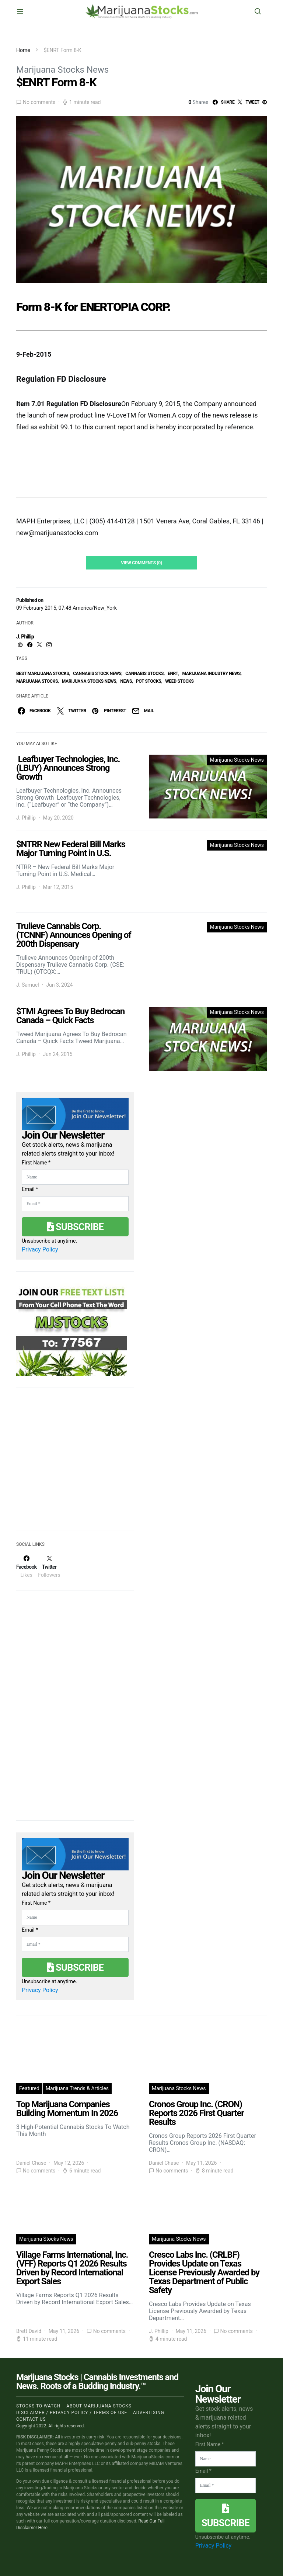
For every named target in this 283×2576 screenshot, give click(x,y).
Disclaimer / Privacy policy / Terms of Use (71, 2412)
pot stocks (148, 681)
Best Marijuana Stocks (42, 673)
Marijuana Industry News (211, 673)
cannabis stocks (144, 673)
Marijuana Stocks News (62, 70)
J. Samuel (27, 985)
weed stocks (179, 681)
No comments (39, 102)
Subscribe (75, 1226)
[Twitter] (49, 1566)
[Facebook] (26, 1566)
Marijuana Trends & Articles (77, 2088)
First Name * (36, 1163)
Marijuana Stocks (37, 681)
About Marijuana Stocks (99, 2406)
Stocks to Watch (38, 2406)
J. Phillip (25, 637)
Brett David (28, 2331)
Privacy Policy (40, 1249)
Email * (30, 1189)
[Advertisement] (71, 1463)
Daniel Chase (31, 2163)
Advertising (148, 2412)
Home (23, 50)
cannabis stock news (97, 673)
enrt (173, 673)
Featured (29, 2088)
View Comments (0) (141, 562)
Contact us (31, 2419)
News (126, 681)
